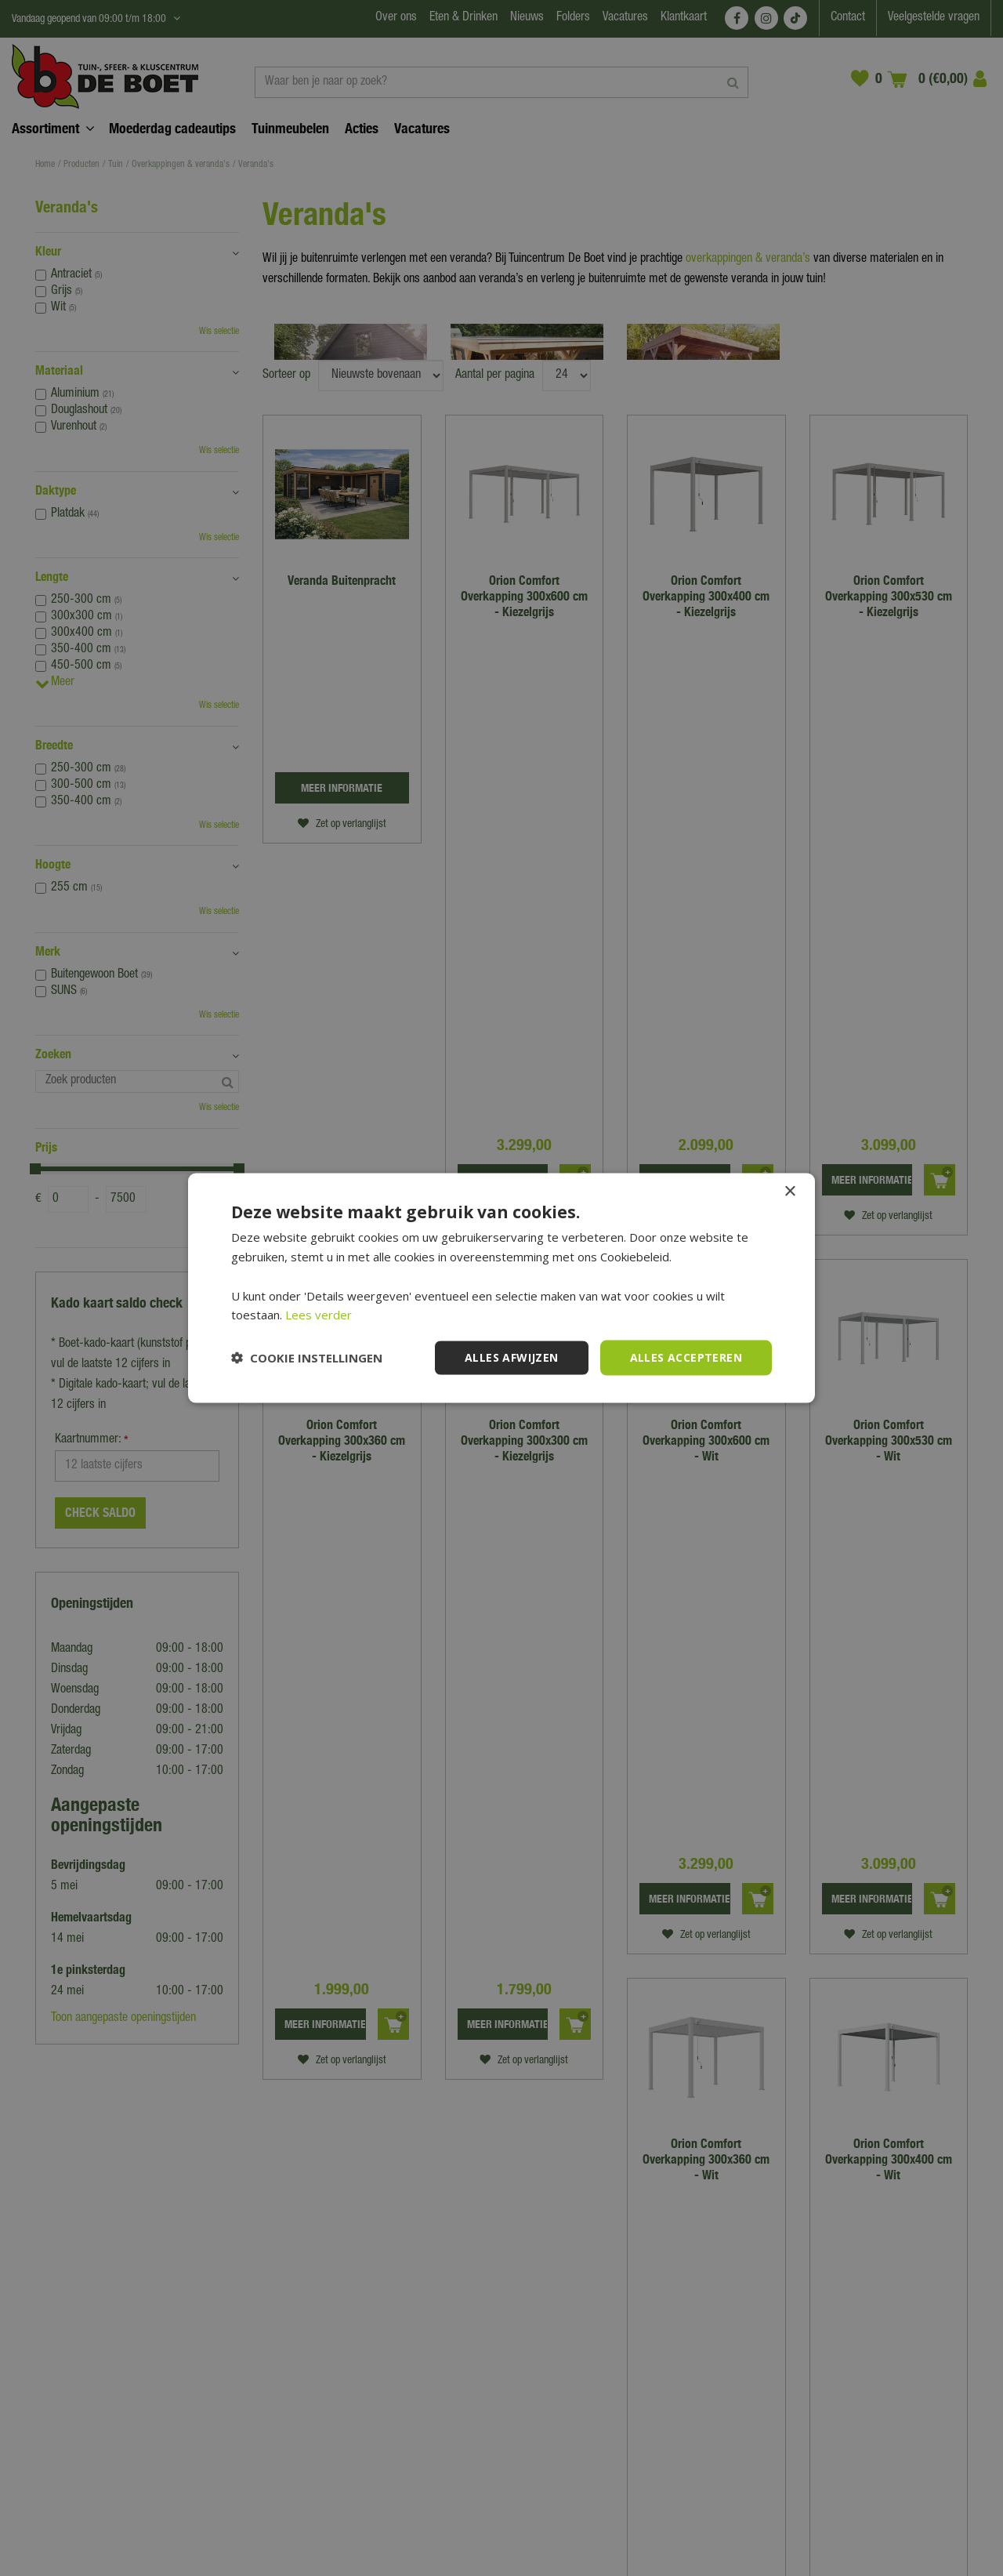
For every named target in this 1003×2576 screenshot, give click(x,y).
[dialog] (501, 1288)
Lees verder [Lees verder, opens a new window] (318, 1314)
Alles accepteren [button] (686, 1357)
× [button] (789, 1192)
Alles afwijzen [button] (512, 1357)
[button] (306, 1358)
